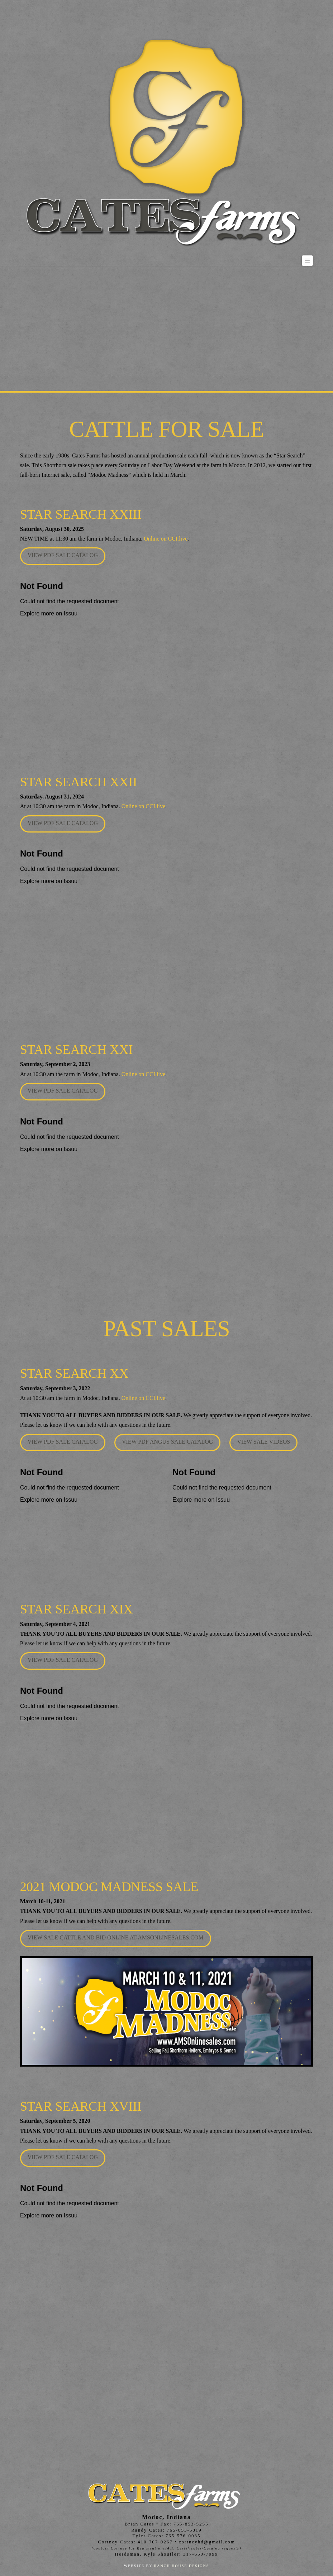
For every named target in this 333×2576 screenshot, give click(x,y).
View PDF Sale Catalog (63, 555)
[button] (307, 260)
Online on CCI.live (165, 539)
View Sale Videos (263, 1442)
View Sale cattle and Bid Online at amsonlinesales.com (116, 1937)
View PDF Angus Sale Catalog (167, 1442)
